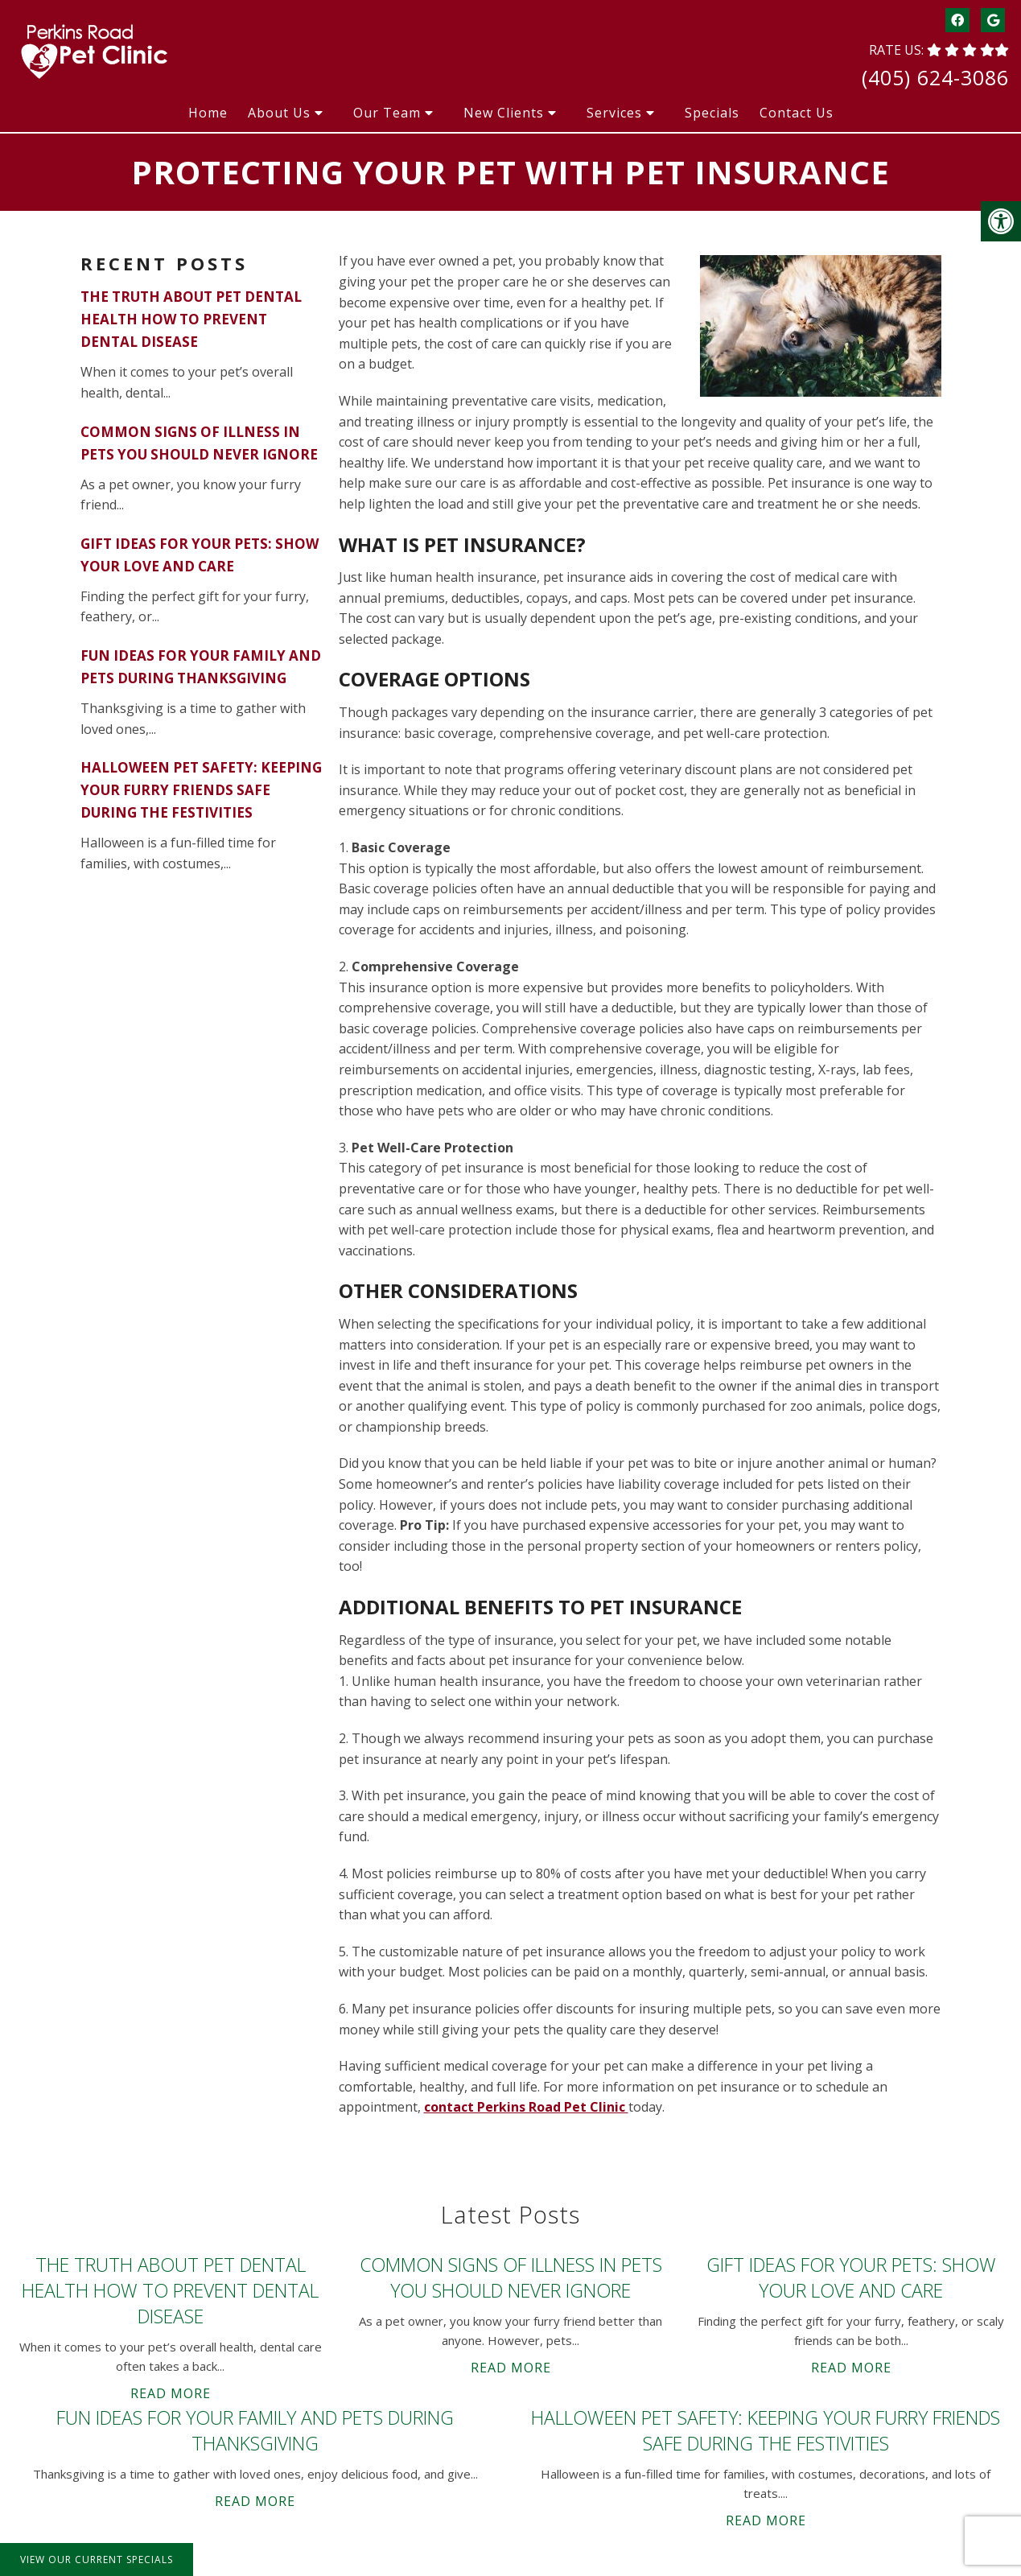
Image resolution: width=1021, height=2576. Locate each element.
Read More (170, 2393)
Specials (712, 113)
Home (208, 113)
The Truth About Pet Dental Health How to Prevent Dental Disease (191, 319)
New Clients (503, 113)
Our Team (387, 113)
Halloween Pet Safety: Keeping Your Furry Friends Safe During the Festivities (201, 790)
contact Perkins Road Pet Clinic (526, 2107)
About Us (279, 113)
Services (614, 113)
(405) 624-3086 (935, 77)
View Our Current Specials (96, 2559)
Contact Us (797, 113)
